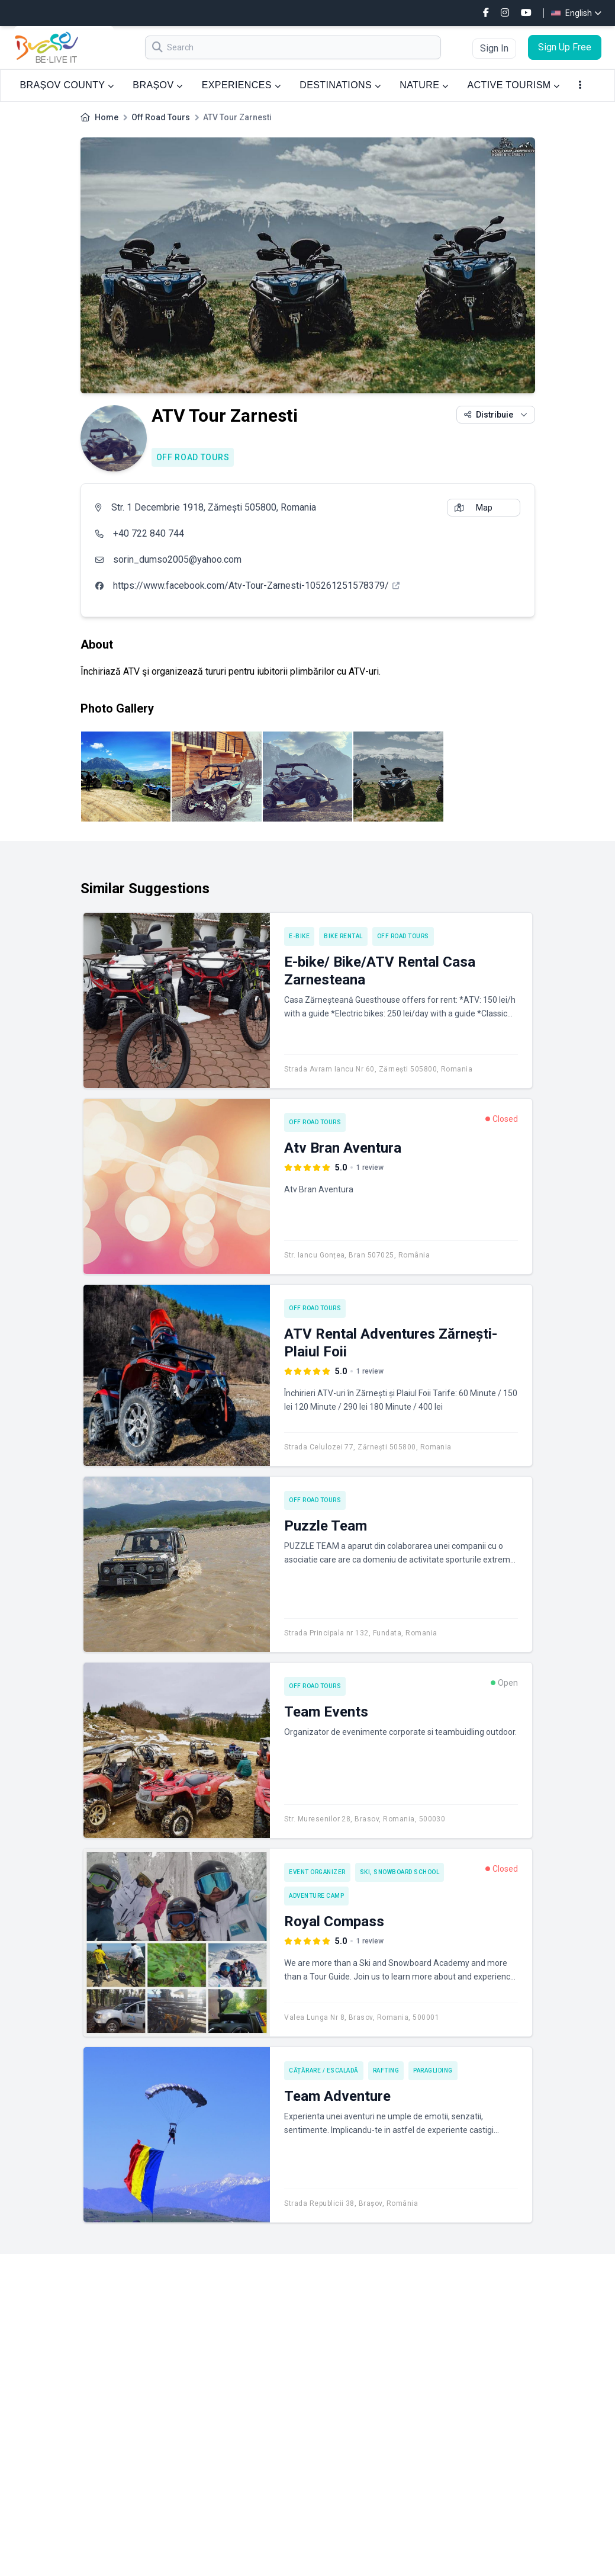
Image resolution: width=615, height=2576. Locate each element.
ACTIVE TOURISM (514, 85)
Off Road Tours (160, 117)
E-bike (299, 936)
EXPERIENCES (241, 85)
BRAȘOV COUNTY (67, 85)
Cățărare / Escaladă (324, 2070)
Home (106, 117)
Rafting (386, 2070)
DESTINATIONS (340, 85)
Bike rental (343, 936)
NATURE (424, 85)
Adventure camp (316, 1895)
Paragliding (433, 2070)
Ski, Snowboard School (400, 1872)
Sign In (494, 48)
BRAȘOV (157, 85)
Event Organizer (317, 1872)
